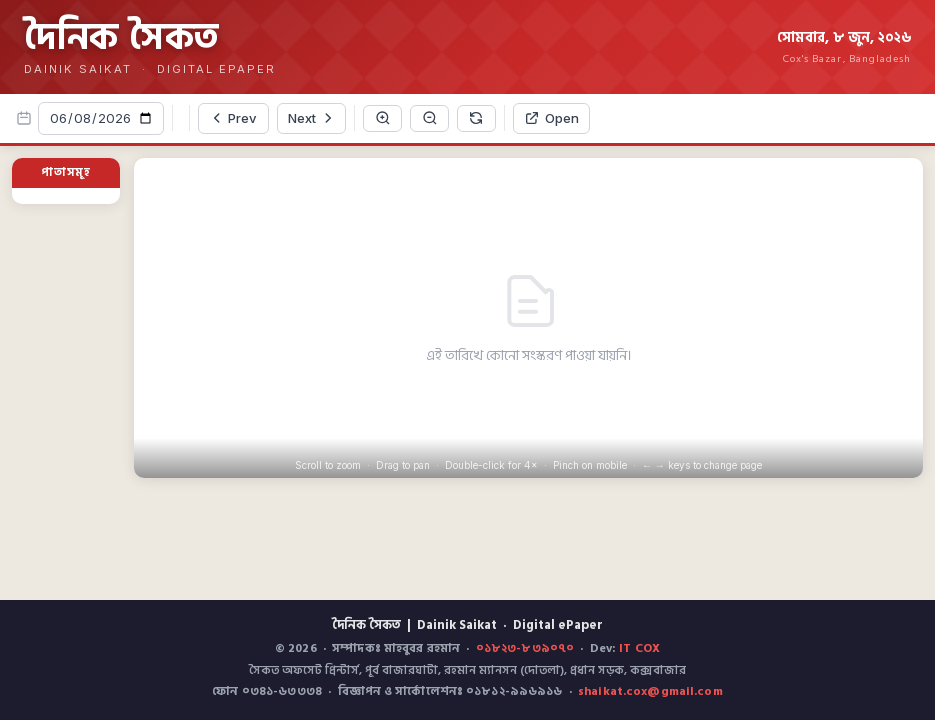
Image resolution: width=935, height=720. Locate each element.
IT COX (639, 648)
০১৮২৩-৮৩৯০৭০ (525, 648)
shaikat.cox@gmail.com (650, 691)
